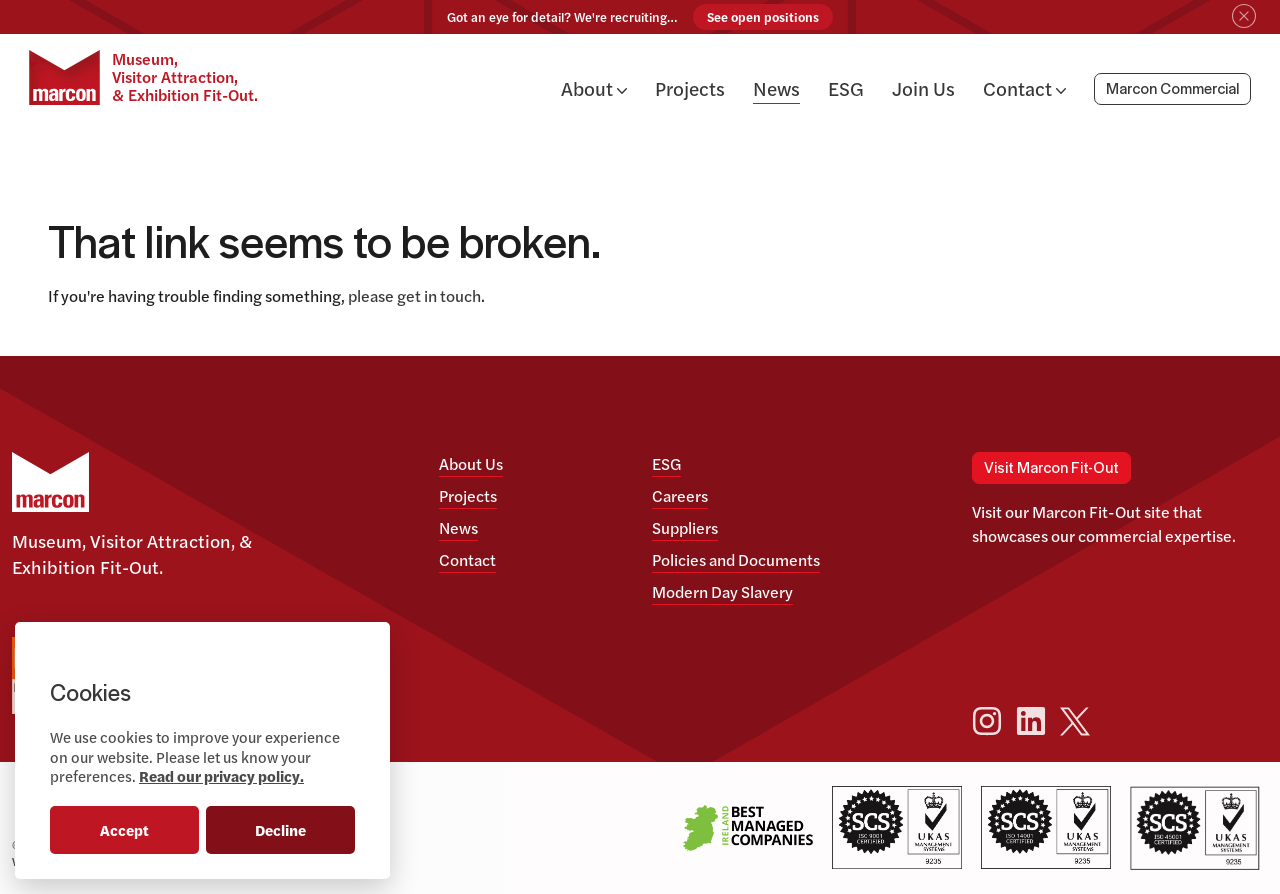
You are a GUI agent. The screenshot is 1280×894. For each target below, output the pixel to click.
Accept (124, 829)
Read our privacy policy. (221, 775)
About (594, 88)
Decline (280, 829)
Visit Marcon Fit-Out (1051, 468)
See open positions (763, 17)
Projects (690, 88)
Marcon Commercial (1172, 90)
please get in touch (414, 295)
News (776, 88)
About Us (471, 463)
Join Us (923, 88)
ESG (846, 88)
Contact (1024, 88)
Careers (680, 495)
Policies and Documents (736, 559)
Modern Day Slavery (722, 591)
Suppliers (685, 527)
